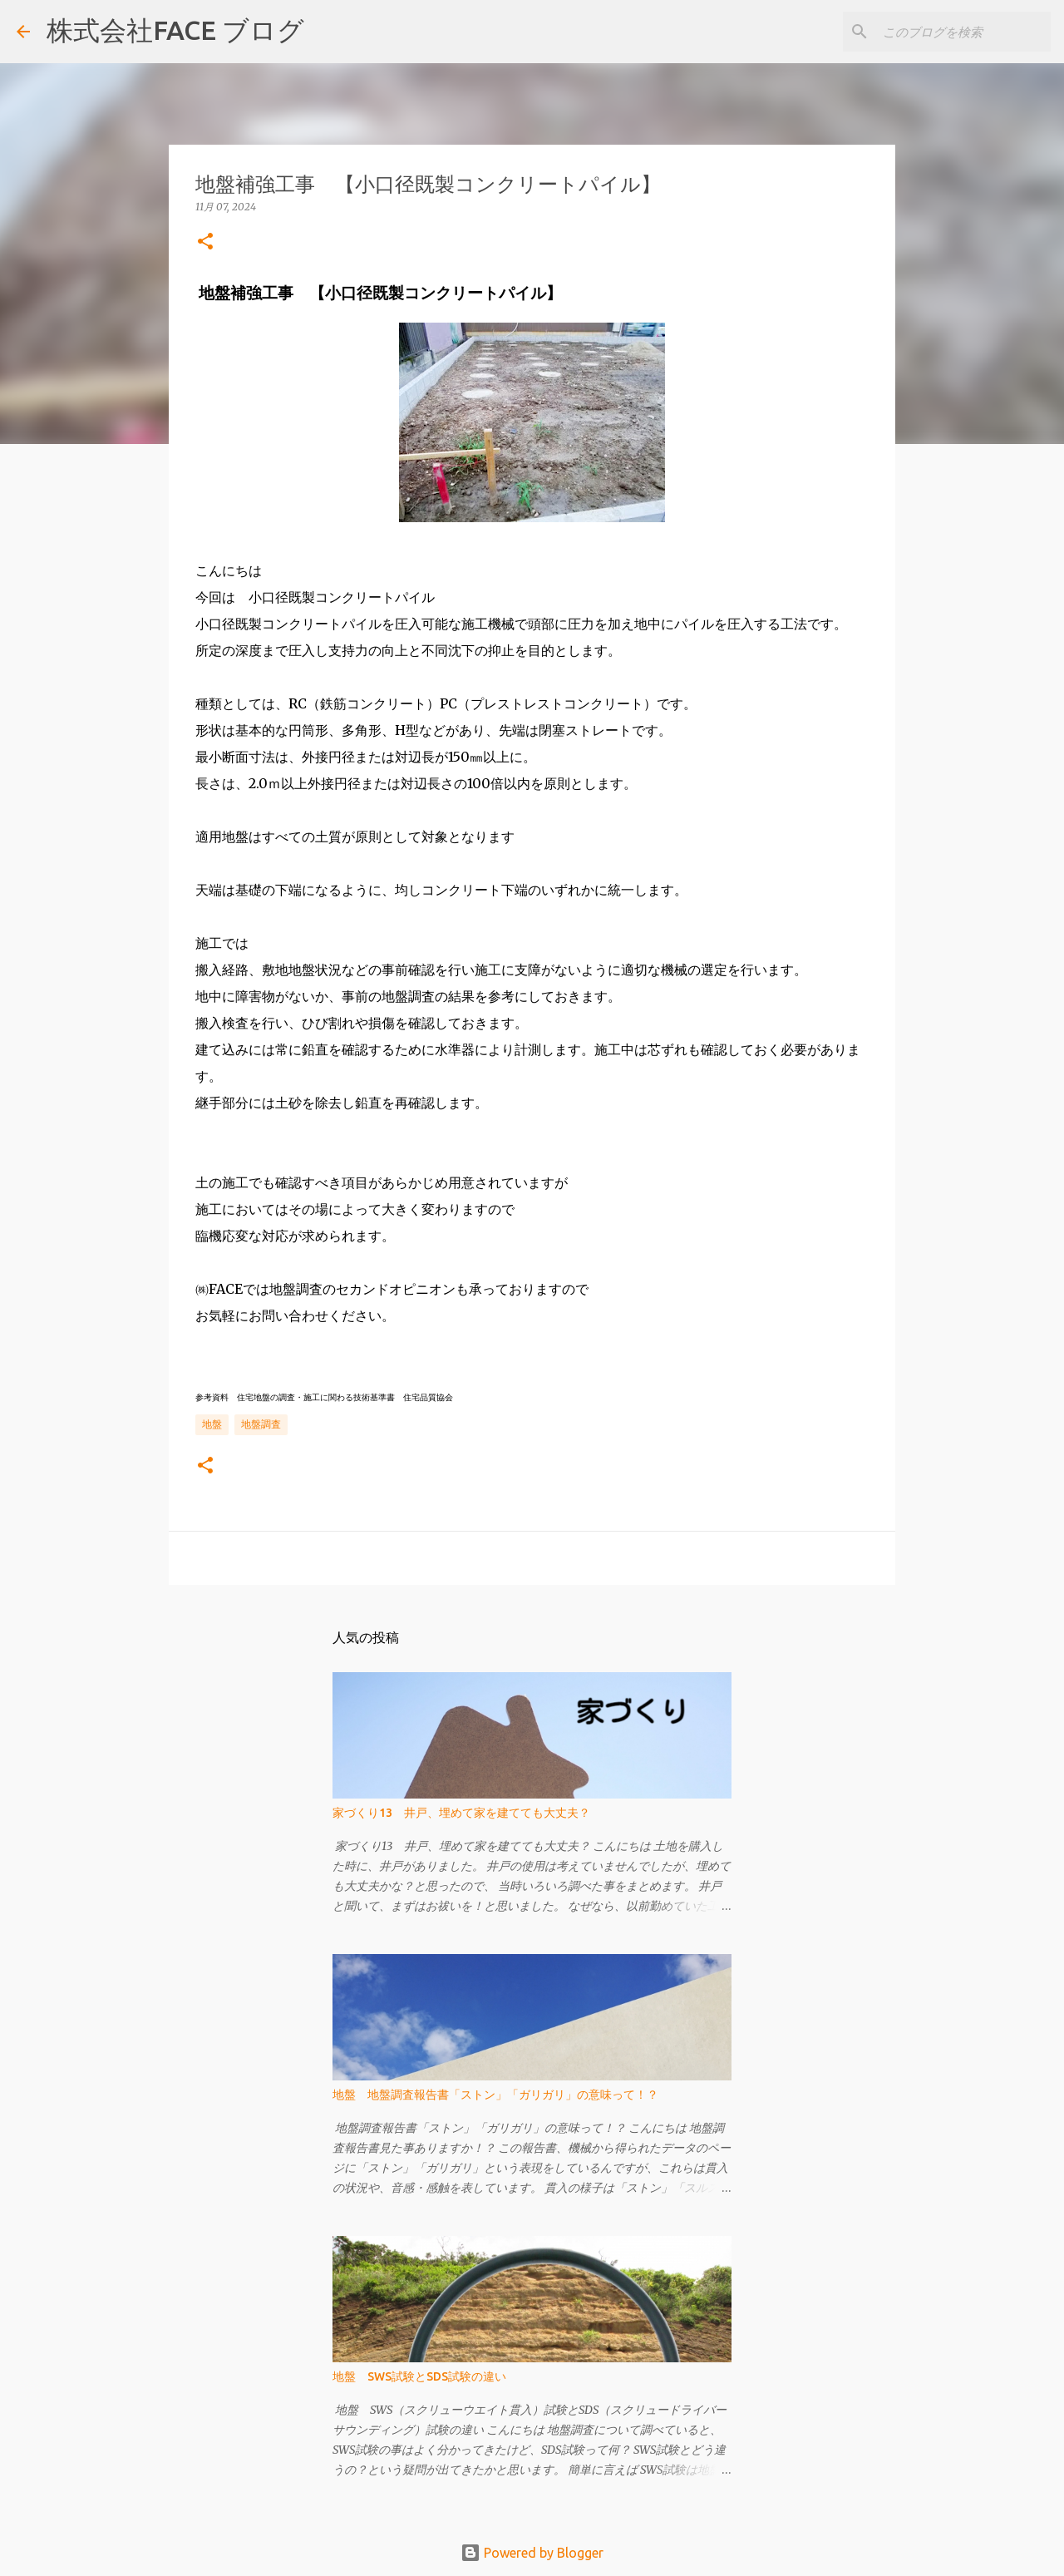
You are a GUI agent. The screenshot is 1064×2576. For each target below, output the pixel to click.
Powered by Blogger (532, 2552)
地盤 (212, 1424)
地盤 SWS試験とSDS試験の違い (419, 2376)
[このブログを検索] (963, 32)
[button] (205, 242)
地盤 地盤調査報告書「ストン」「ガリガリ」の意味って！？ (495, 2094)
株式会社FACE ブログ (175, 30)
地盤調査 (261, 1424)
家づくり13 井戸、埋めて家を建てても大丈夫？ (461, 1812)
